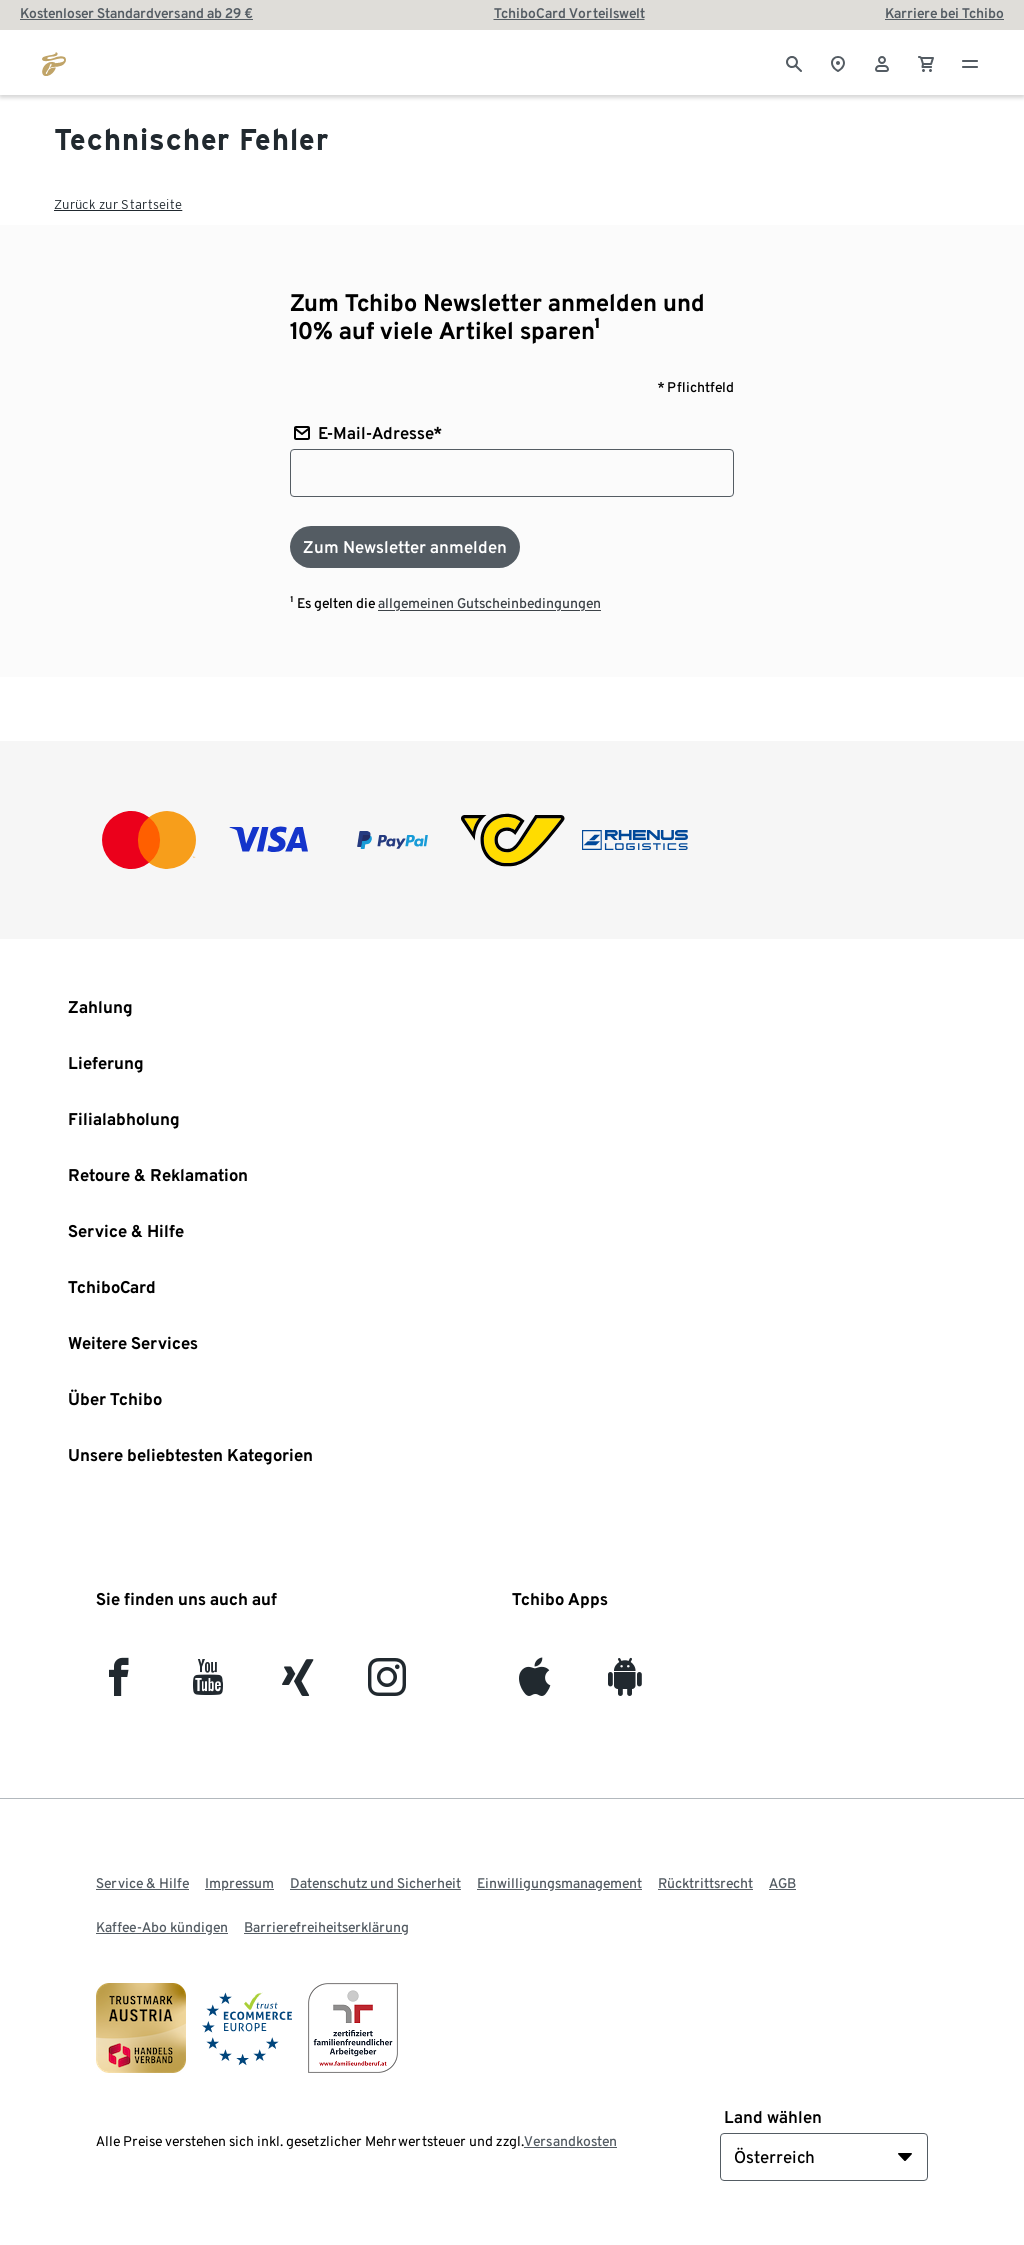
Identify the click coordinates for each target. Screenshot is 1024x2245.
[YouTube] (208, 1685)
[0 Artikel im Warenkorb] (926, 62)
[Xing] (298, 1685)
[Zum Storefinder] (838, 62)
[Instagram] (387, 1685)
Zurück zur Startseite (118, 204)
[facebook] (118, 1685)
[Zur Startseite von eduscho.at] (54, 62)
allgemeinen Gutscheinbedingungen (489, 603)
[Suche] (794, 62)
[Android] (624, 1685)
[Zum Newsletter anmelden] (405, 547)
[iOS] (534, 1685)
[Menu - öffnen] (970, 62)
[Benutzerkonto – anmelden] (882, 62)
